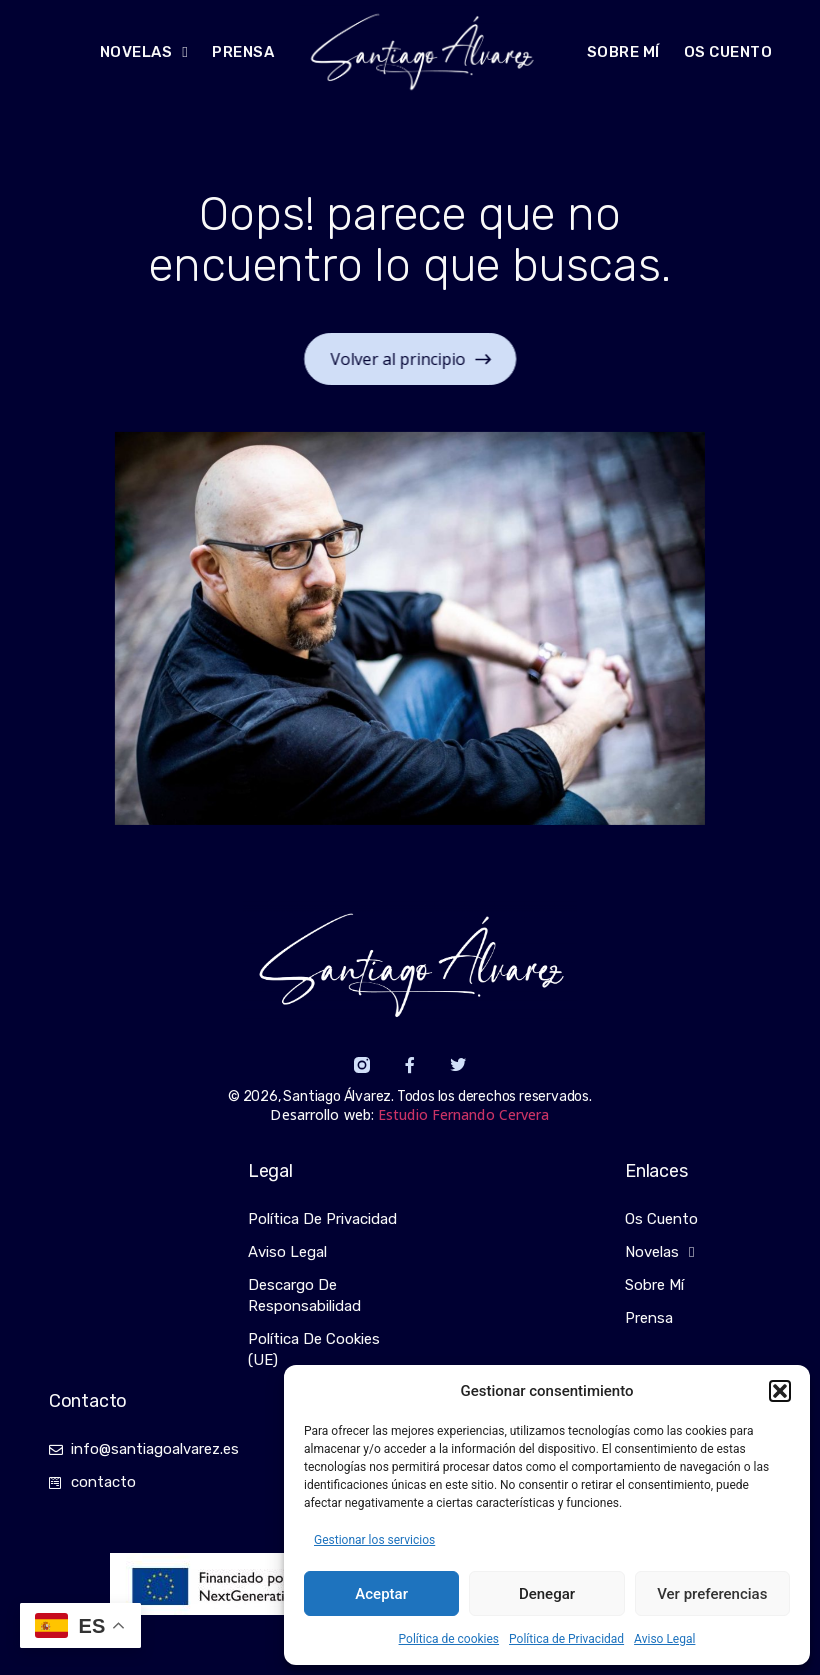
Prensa (243, 52)
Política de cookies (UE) (314, 1349)
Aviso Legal (664, 1639)
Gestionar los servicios (374, 1540)
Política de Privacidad (566, 1639)
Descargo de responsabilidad (304, 1295)
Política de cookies (449, 1639)
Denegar (547, 1594)
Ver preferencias (712, 1594)
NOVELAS (144, 52)
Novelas (659, 1252)
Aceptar (381, 1594)
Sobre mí (623, 52)
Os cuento (728, 52)
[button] (780, 1391)
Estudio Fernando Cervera (463, 1114)
